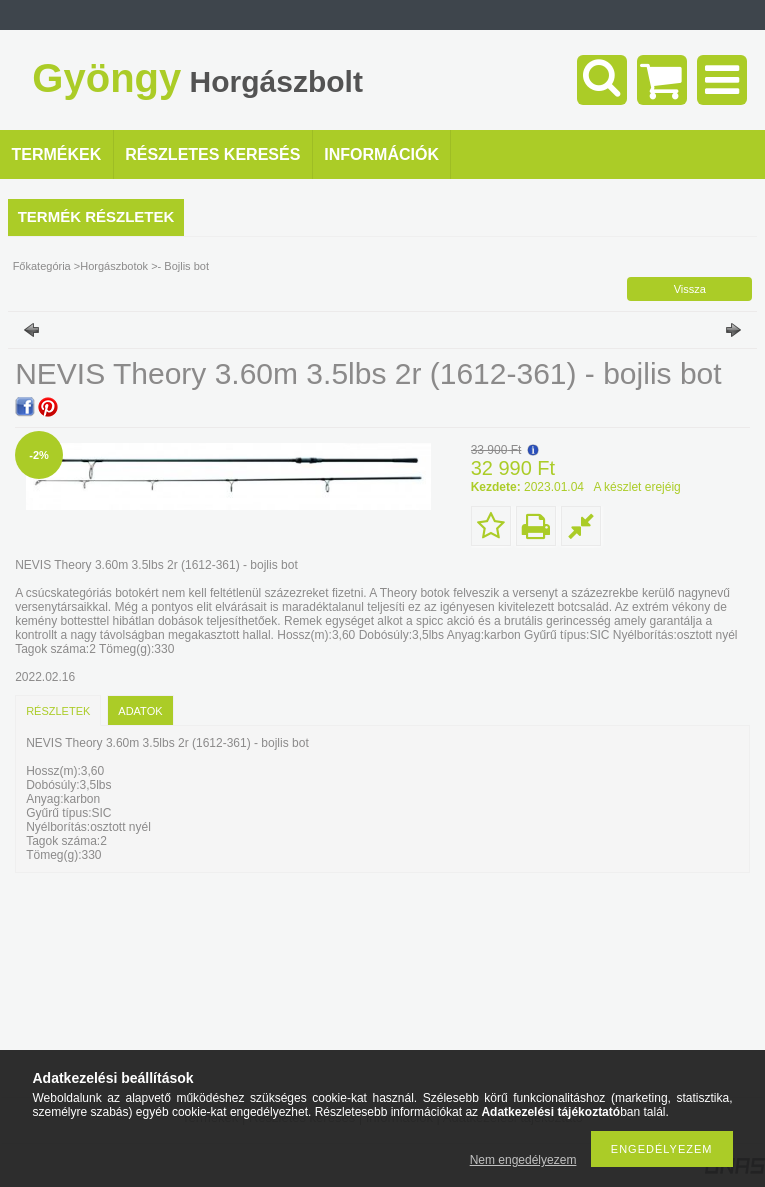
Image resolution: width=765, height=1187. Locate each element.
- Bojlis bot (183, 266)
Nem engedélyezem (523, 1160)
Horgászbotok (114, 266)
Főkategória (42, 266)
